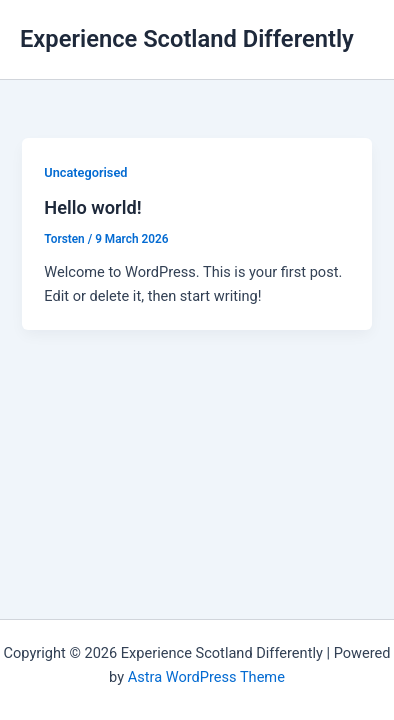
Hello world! (92, 207)
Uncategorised (85, 172)
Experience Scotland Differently (187, 39)
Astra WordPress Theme (206, 677)
